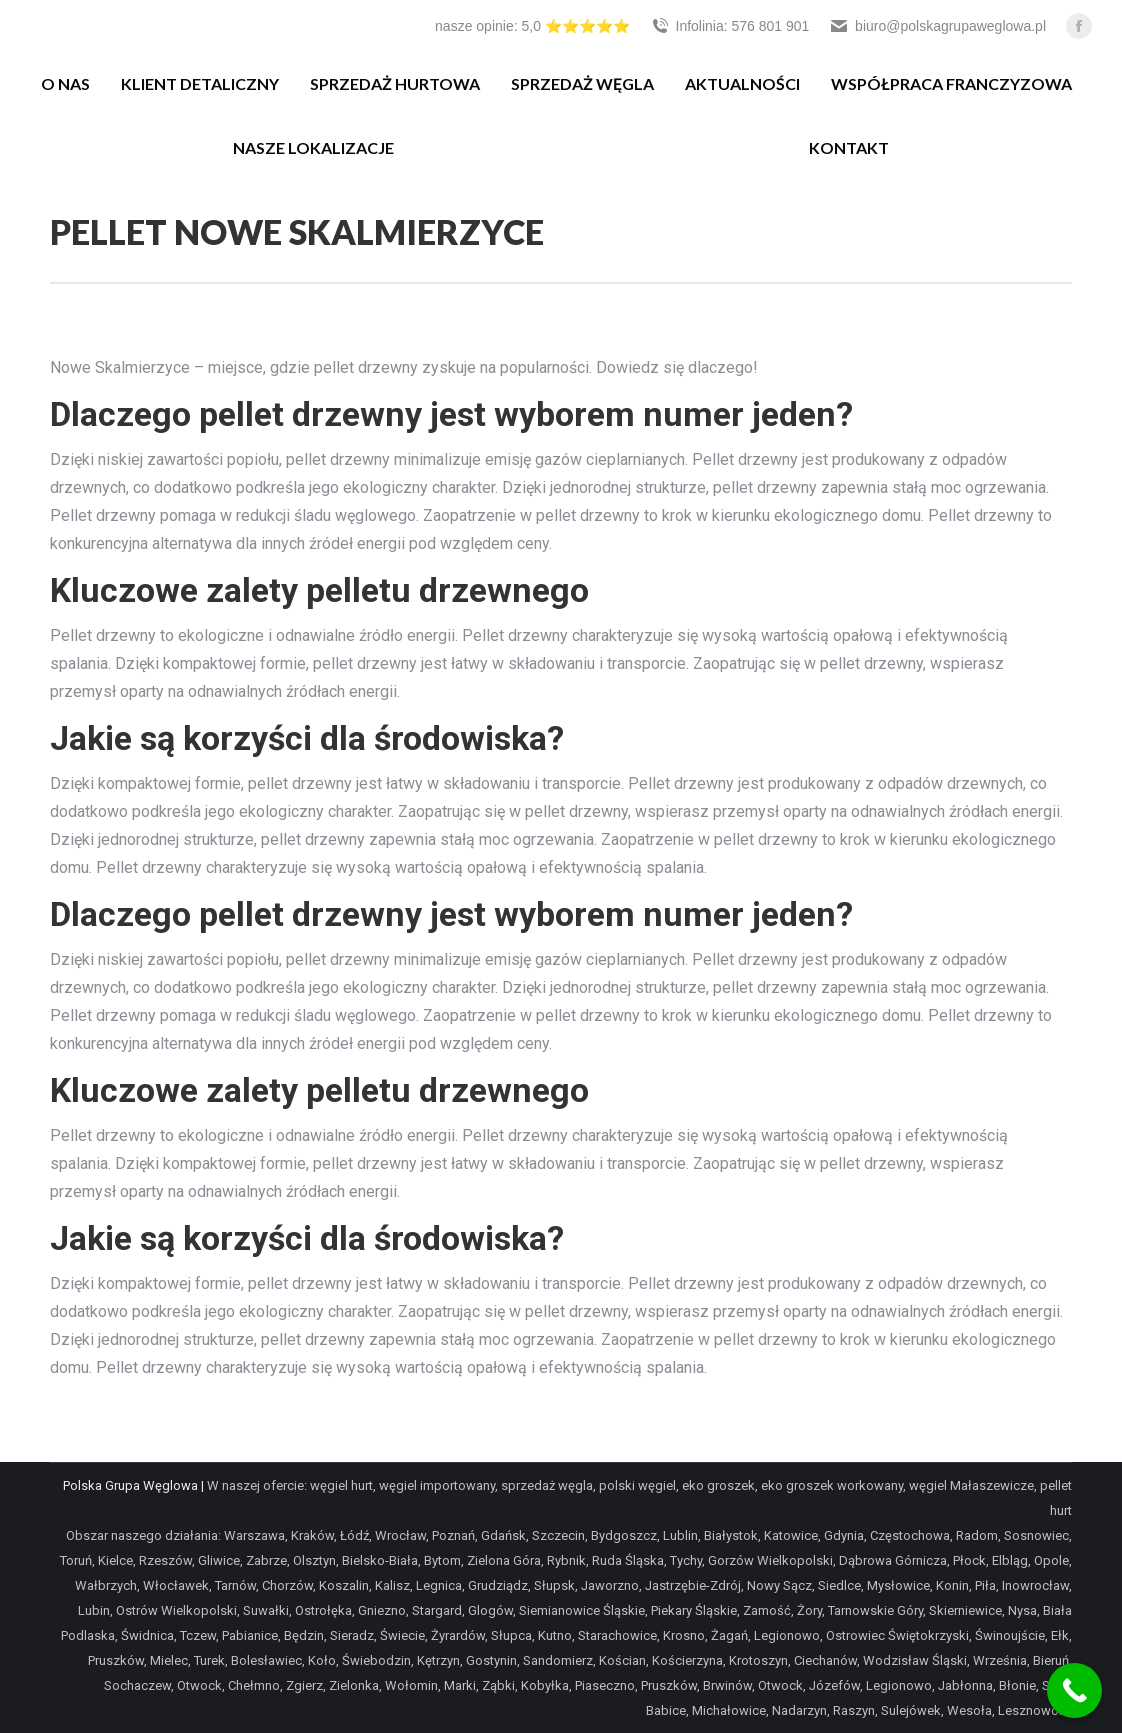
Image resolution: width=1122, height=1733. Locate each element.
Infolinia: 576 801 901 (730, 26)
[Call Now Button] (1074, 1690)
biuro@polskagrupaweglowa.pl (937, 26)
